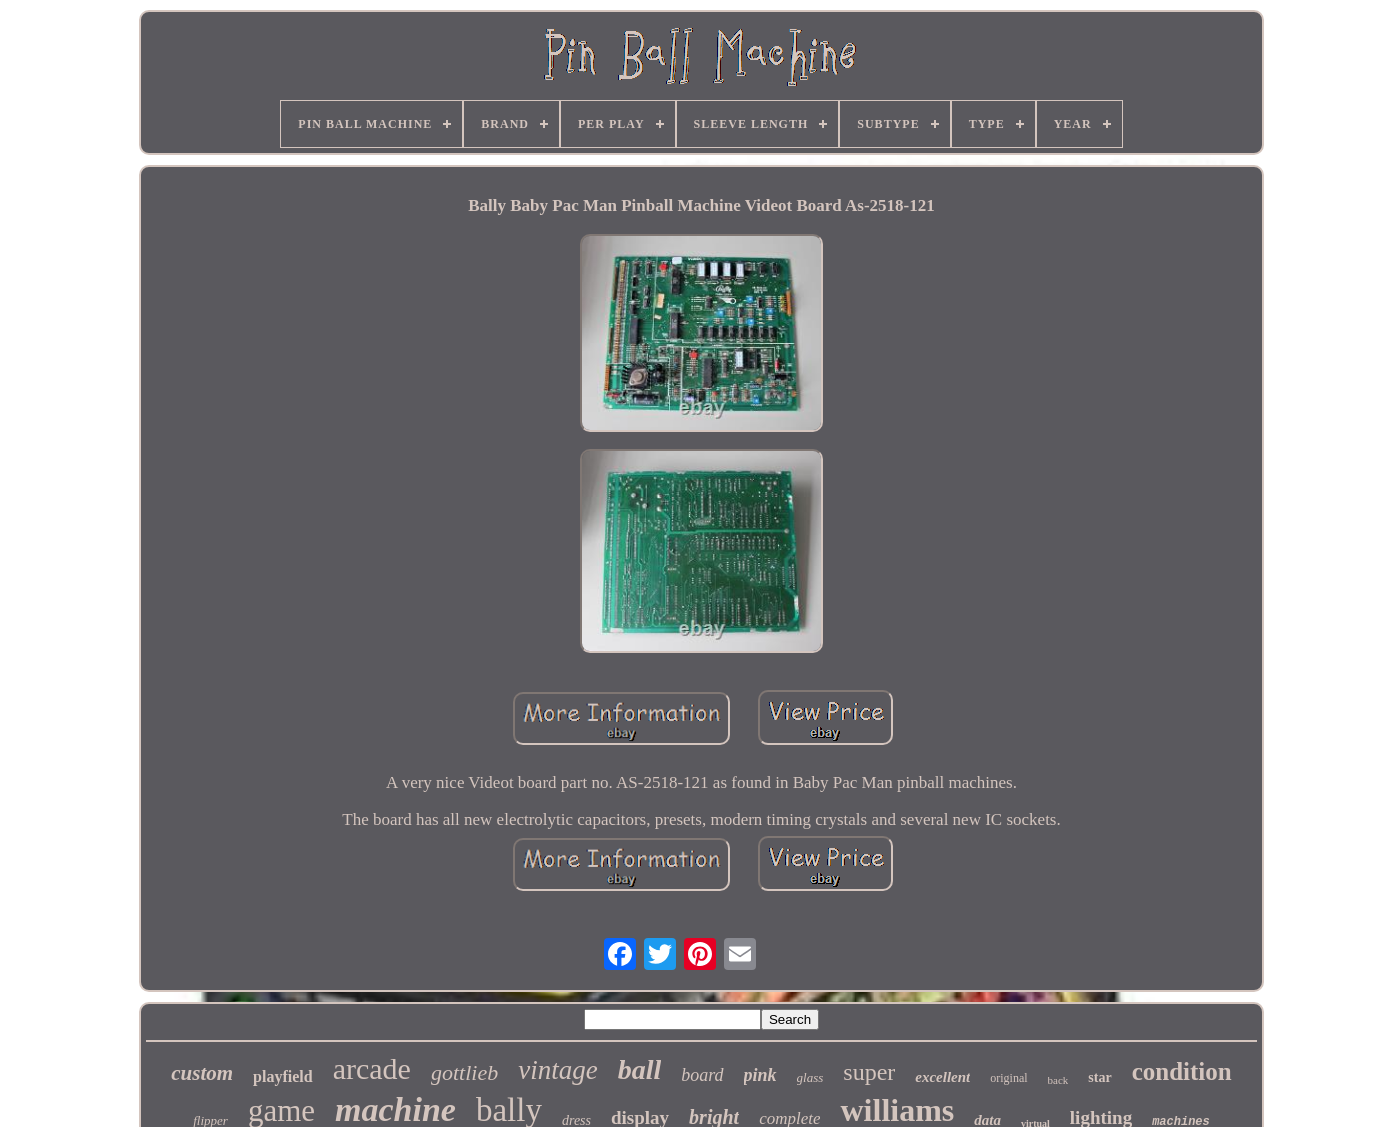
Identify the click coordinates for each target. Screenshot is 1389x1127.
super (869, 1072)
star (1099, 1077)
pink (760, 1075)
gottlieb (464, 1072)
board (702, 1075)
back (1058, 1080)
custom (202, 1073)
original (1008, 1078)
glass (810, 1077)
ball (640, 1069)
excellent (942, 1077)
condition (1182, 1071)
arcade (372, 1068)
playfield (283, 1076)
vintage (557, 1070)
